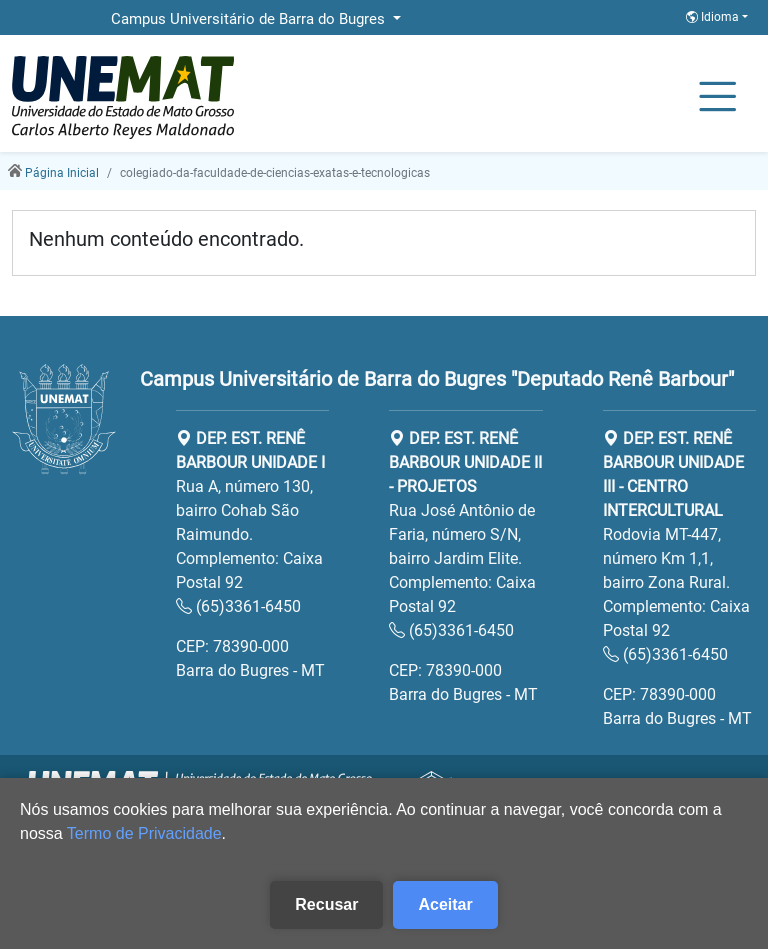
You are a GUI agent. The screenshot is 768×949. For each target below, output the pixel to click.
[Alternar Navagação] (717, 98)
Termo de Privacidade (144, 833)
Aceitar (445, 904)
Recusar (326, 904)
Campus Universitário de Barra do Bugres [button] (250, 19)
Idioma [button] (714, 17)
